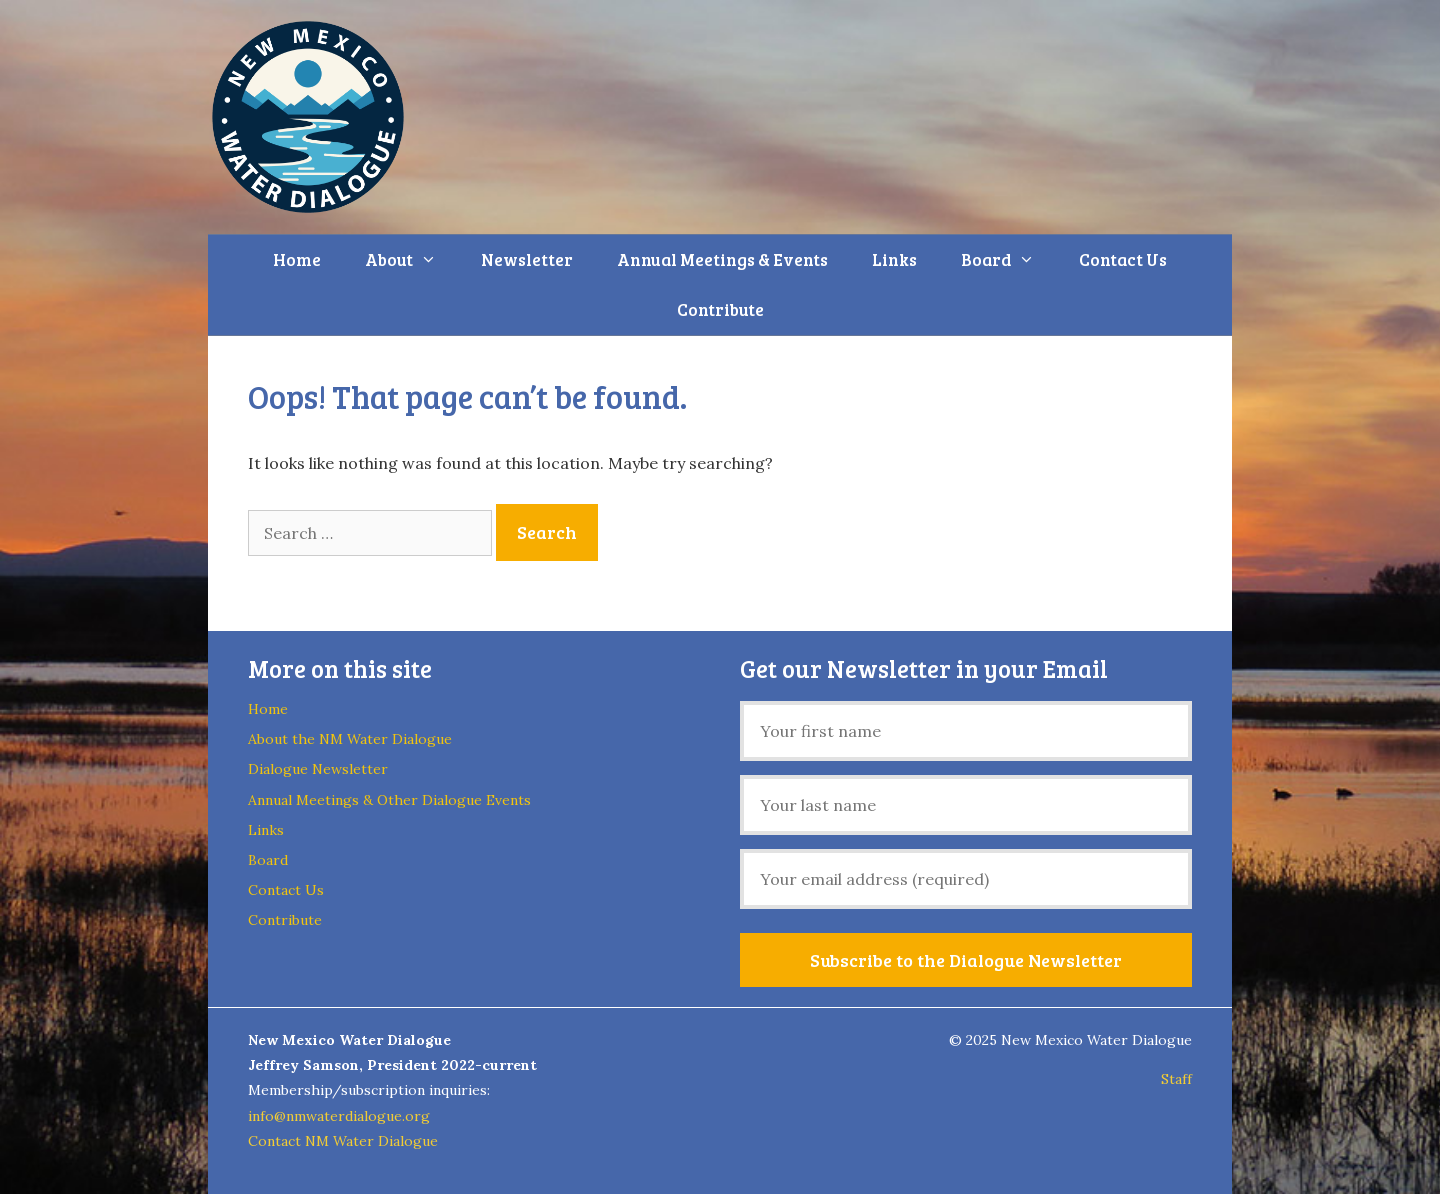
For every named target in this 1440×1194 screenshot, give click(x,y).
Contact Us (1123, 259)
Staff (1176, 1079)
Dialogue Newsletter (318, 769)
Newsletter (527, 259)
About (412, 260)
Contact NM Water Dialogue (343, 1141)
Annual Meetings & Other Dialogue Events (389, 800)
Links (894, 259)
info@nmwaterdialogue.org (339, 1116)
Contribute (720, 309)
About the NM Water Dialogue (350, 739)
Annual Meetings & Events (722, 259)
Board (1009, 260)
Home (297, 259)
